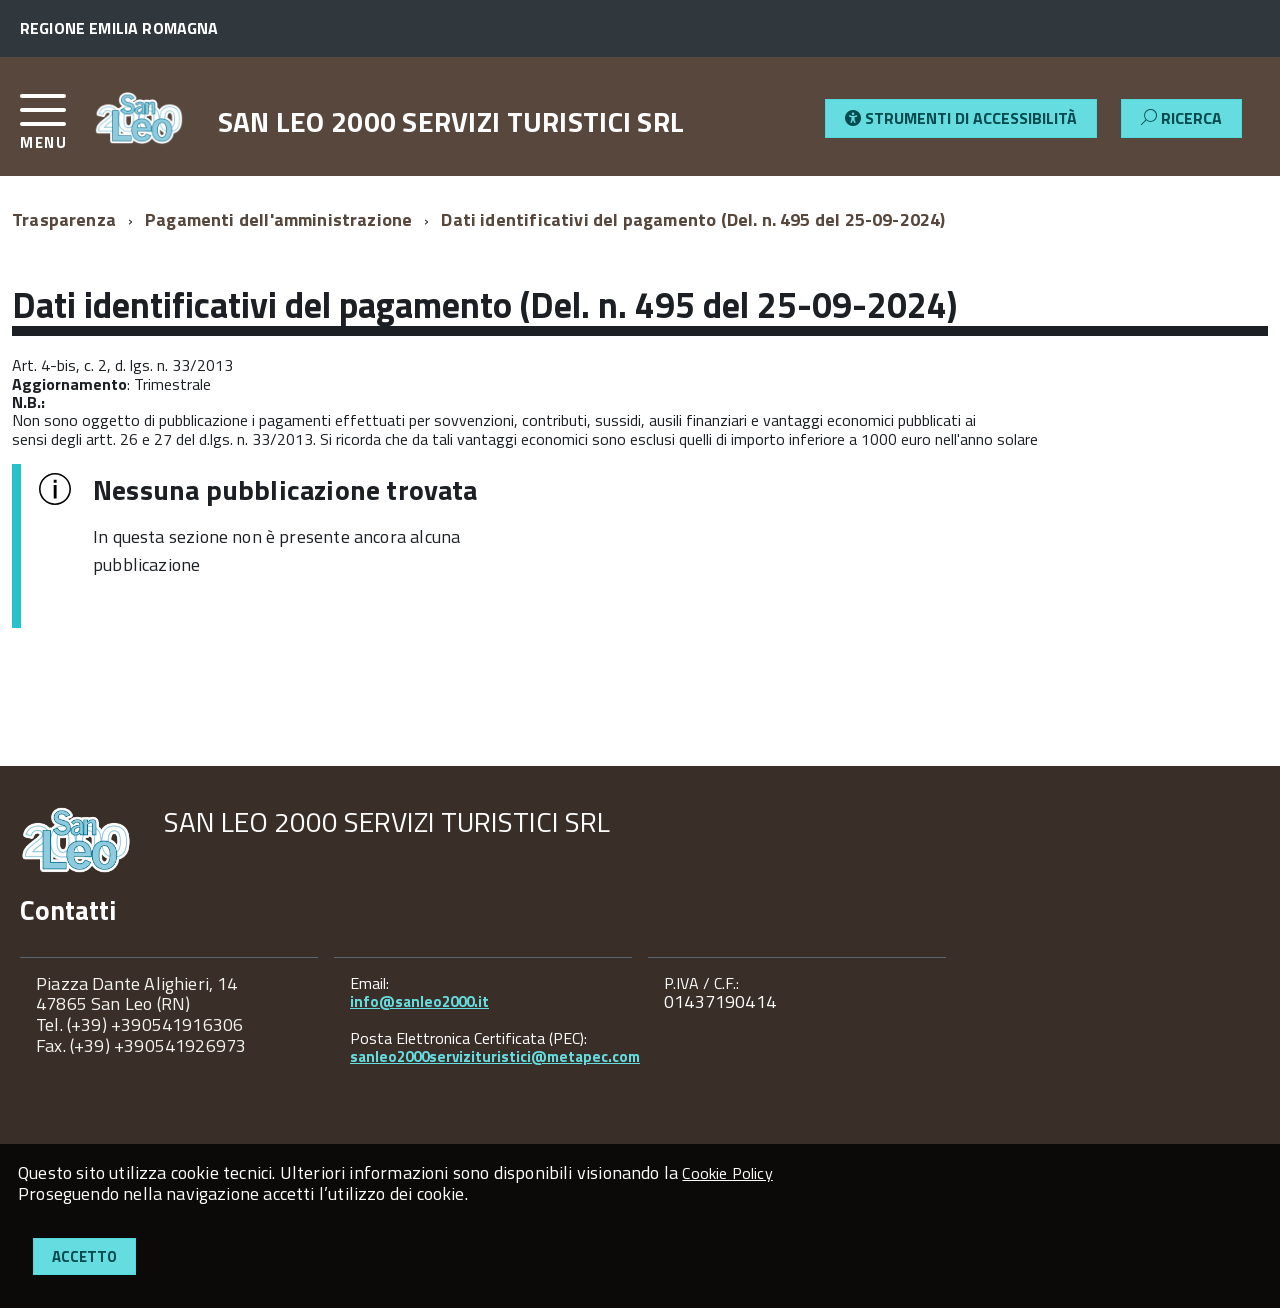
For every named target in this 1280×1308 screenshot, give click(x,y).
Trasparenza (64, 219)
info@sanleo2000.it (419, 1001)
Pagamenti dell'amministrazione (278, 219)
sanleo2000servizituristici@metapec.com (495, 1056)
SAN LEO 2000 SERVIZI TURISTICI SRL (451, 122)
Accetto (84, 1256)
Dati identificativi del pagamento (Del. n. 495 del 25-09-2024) (693, 219)
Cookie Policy (727, 1173)
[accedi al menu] (57, 129)
